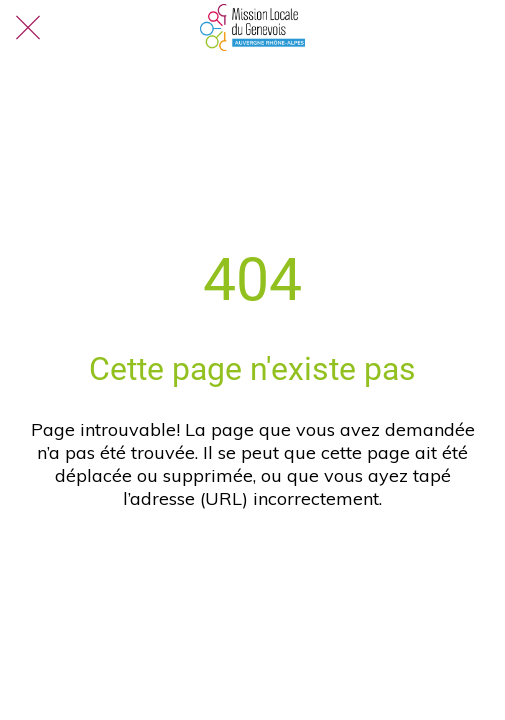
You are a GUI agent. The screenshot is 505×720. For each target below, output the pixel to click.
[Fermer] (28, 28)
